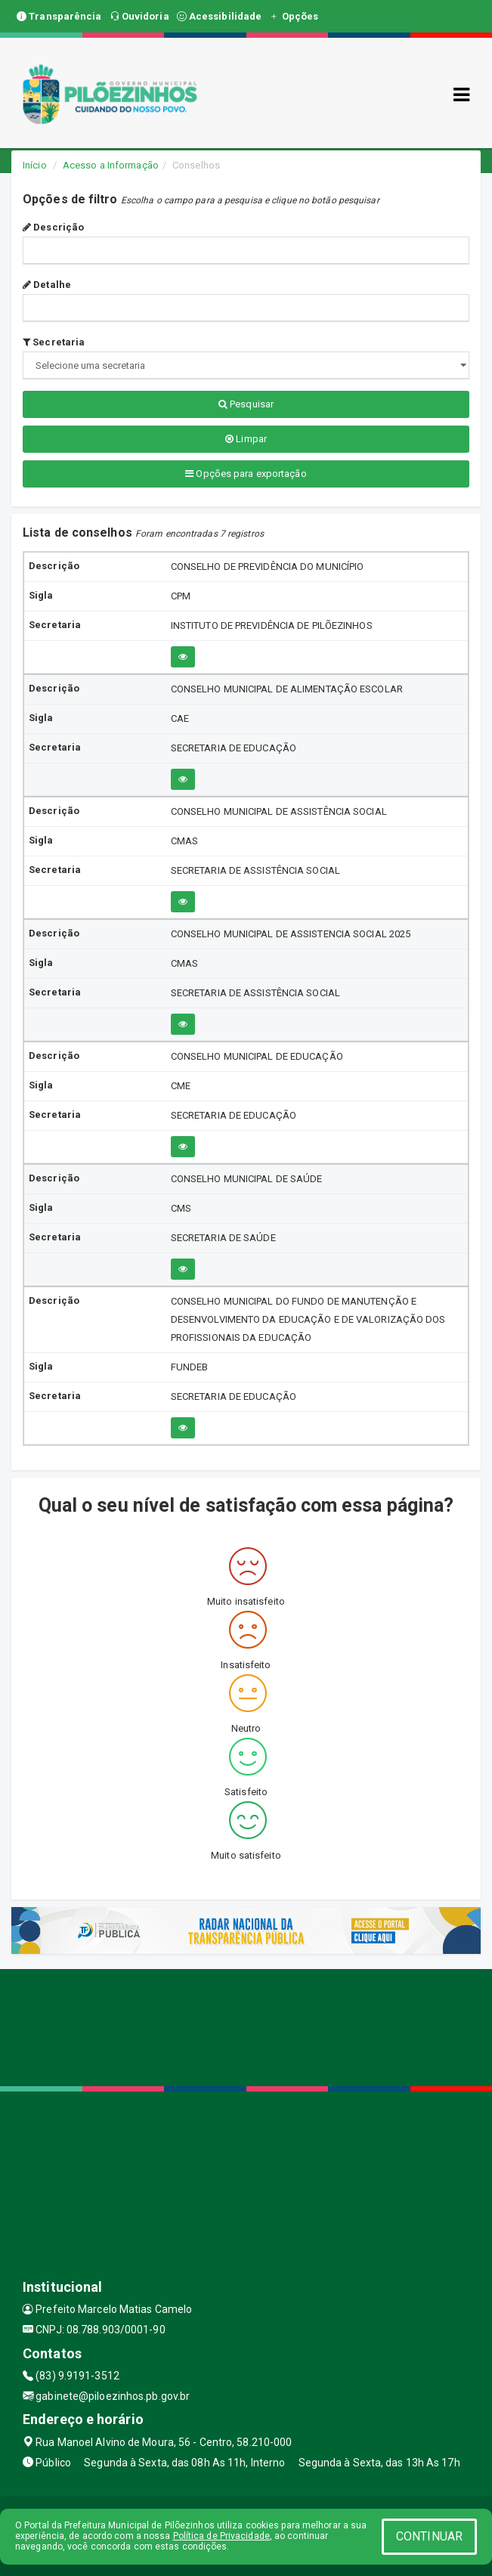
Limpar (246, 438)
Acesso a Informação (111, 165)
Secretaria (54, 342)
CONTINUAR (429, 2536)
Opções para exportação (245, 473)
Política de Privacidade (221, 2536)
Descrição (53, 227)
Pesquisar (246, 404)
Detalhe (47, 284)
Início (35, 165)
